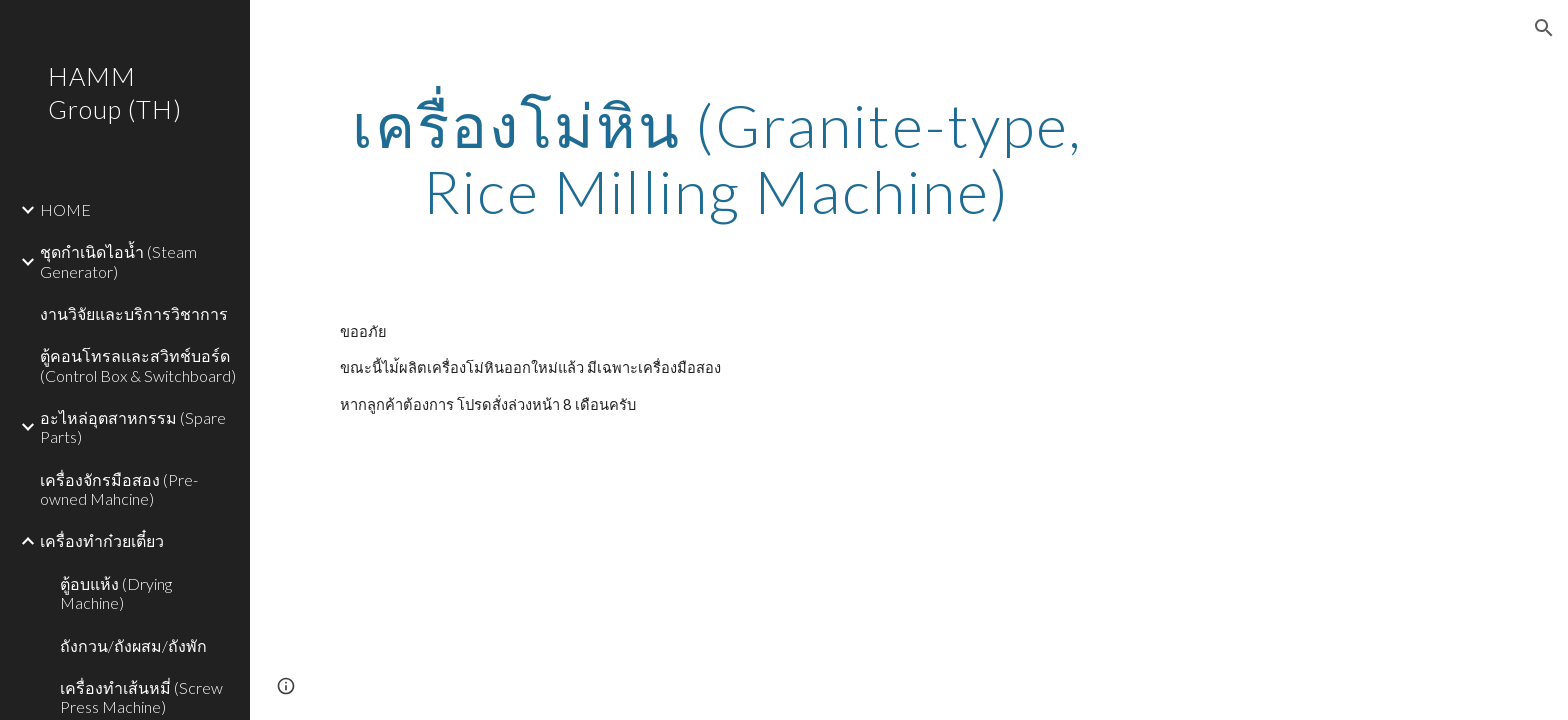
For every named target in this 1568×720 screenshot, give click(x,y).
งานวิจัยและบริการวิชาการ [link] (134, 313)
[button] (1544, 28)
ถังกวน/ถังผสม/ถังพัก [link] (133, 645)
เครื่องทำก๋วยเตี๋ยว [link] (102, 540)
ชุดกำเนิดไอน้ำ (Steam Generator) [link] (118, 261)
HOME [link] (65, 209)
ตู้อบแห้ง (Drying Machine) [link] (116, 593)
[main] (717, 158)
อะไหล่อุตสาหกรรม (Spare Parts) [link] (133, 427)
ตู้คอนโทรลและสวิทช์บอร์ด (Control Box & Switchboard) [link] (138, 365)
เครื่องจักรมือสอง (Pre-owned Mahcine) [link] (119, 489)
